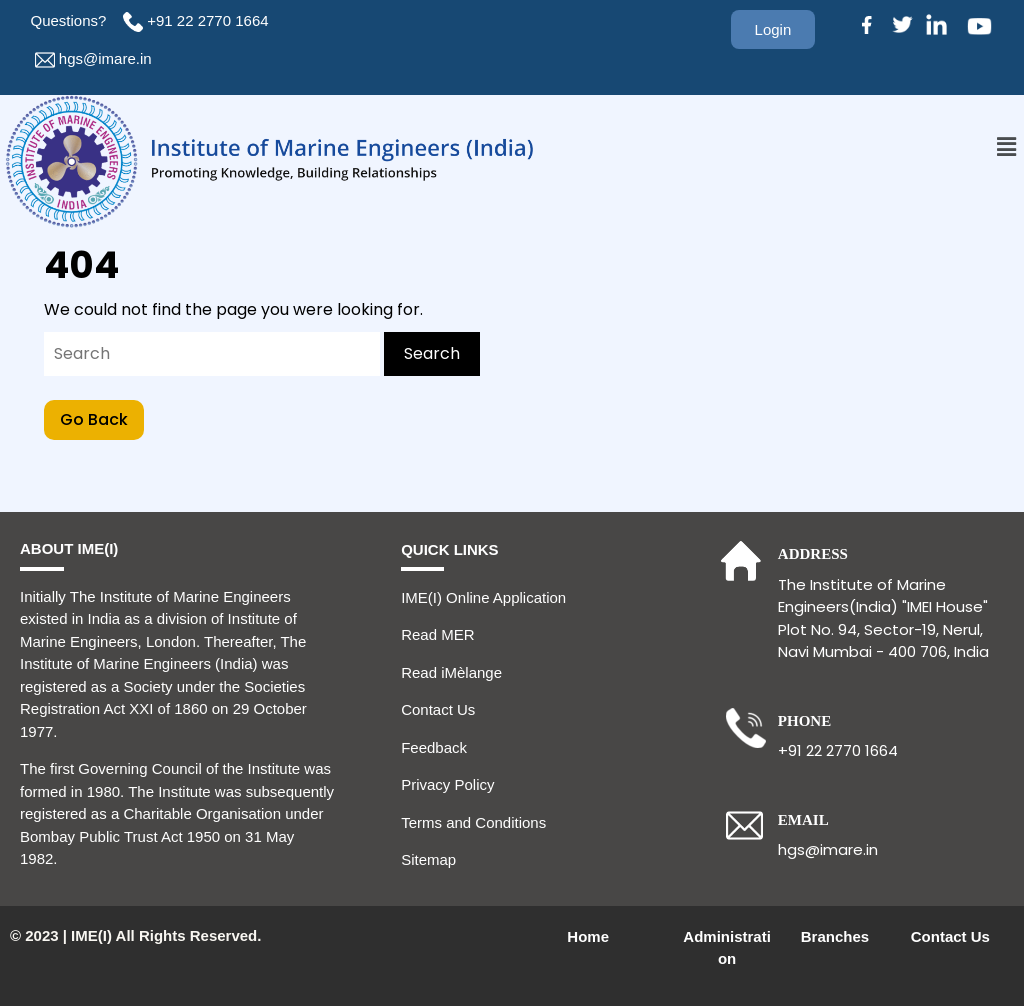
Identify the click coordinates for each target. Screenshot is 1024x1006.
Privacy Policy (447, 784)
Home (588, 936)
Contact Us (438, 709)
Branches (835, 936)
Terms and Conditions (473, 822)
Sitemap (428, 859)
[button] (1007, 147)
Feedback (434, 747)
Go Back (102, 415)
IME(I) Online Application (483, 597)
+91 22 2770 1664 (210, 20)
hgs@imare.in (105, 58)
